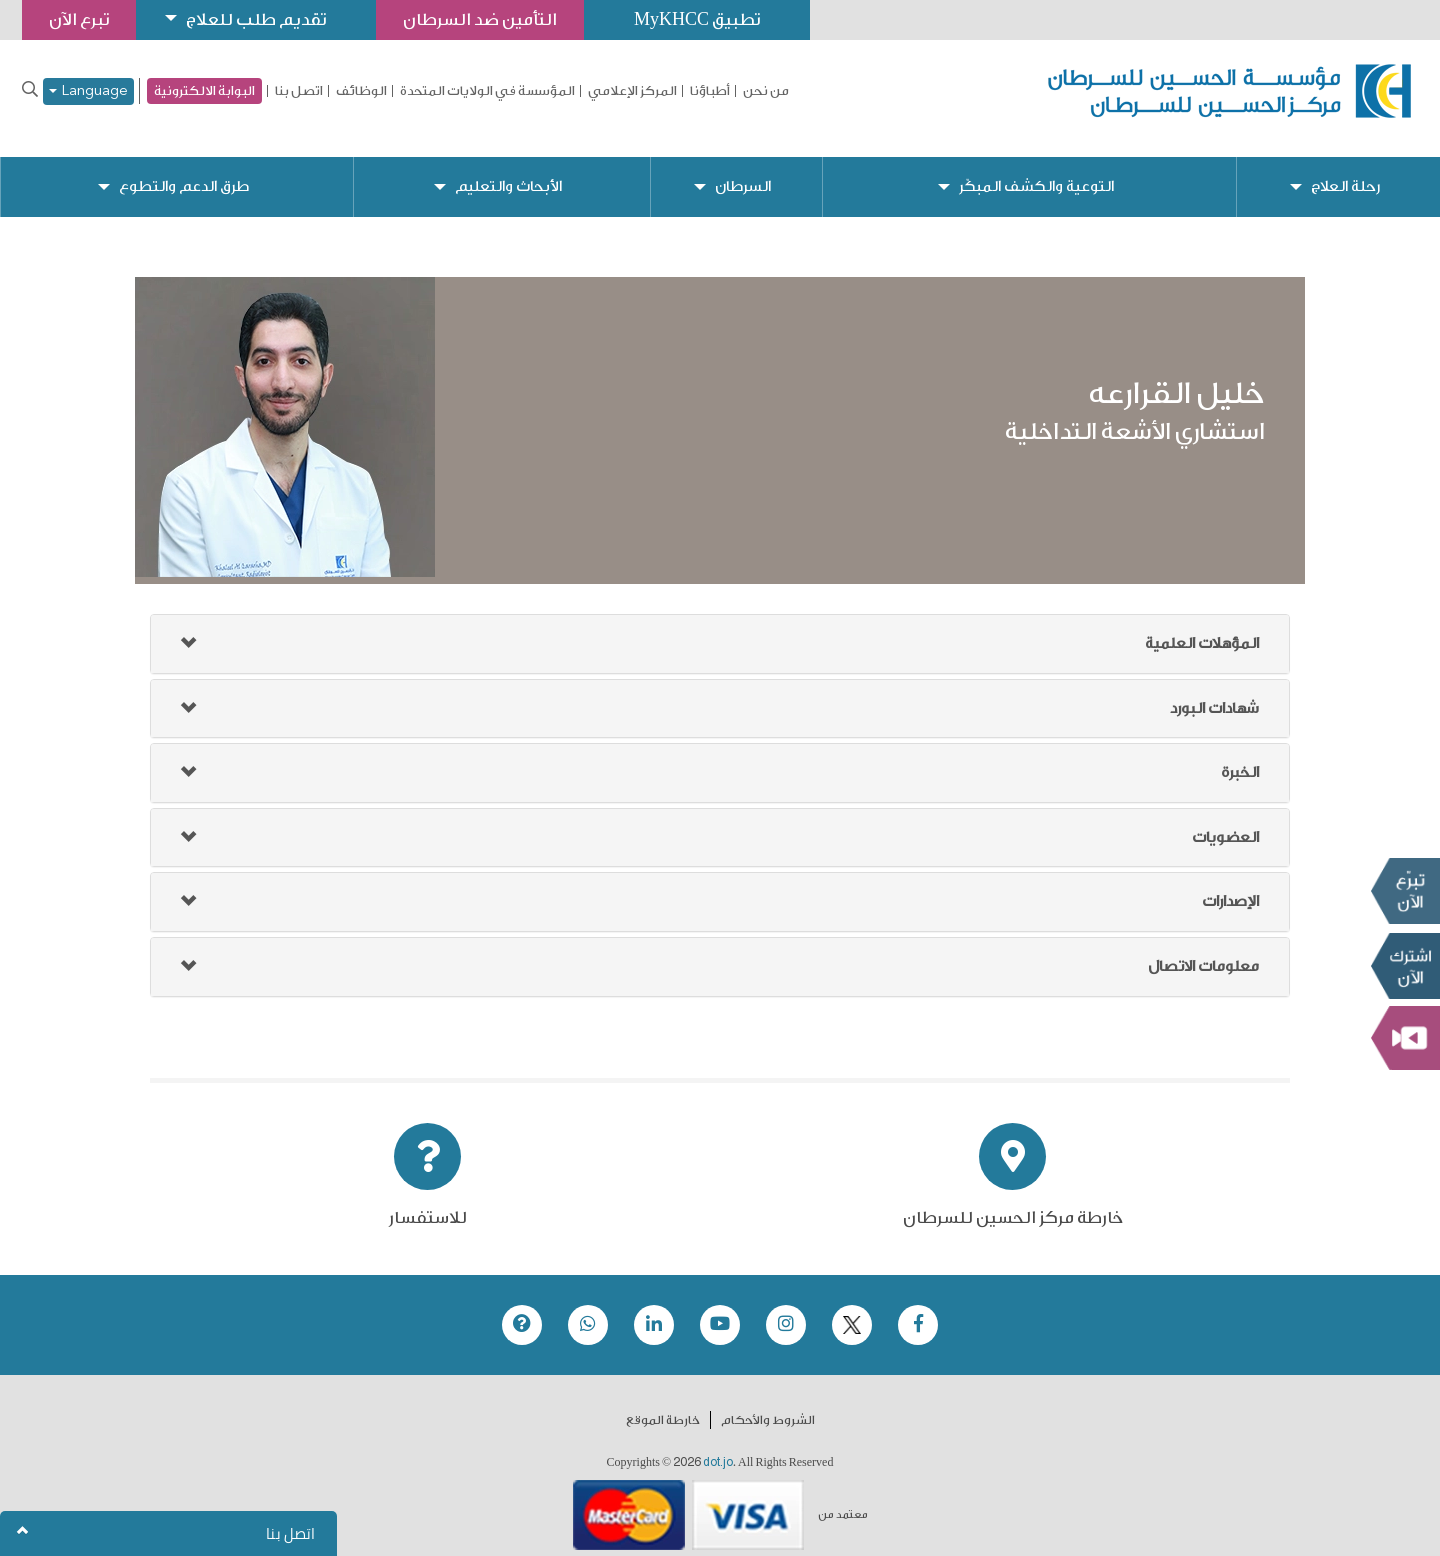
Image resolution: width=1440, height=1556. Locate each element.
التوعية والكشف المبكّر (1036, 170)
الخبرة (1240, 756)
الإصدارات (1230, 885)
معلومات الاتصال (1203, 950)
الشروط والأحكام (768, 1404)
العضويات (1225, 821)
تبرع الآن (1405, 891)
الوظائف (361, 91)
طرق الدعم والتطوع (184, 170)
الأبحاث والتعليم (508, 170)
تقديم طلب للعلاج (256, 19)
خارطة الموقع (663, 1404)
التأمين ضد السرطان (480, 19)
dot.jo (718, 1446)
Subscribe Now (1405, 966)
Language (88, 91)
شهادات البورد (1214, 692)
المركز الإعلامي (632, 91)
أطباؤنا (710, 91)
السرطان (743, 170)
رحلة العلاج (1345, 170)
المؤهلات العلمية (1202, 627)
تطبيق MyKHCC (697, 19)
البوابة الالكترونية (204, 90)
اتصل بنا (299, 91)
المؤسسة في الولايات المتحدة (487, 91)
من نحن (766, 91)
